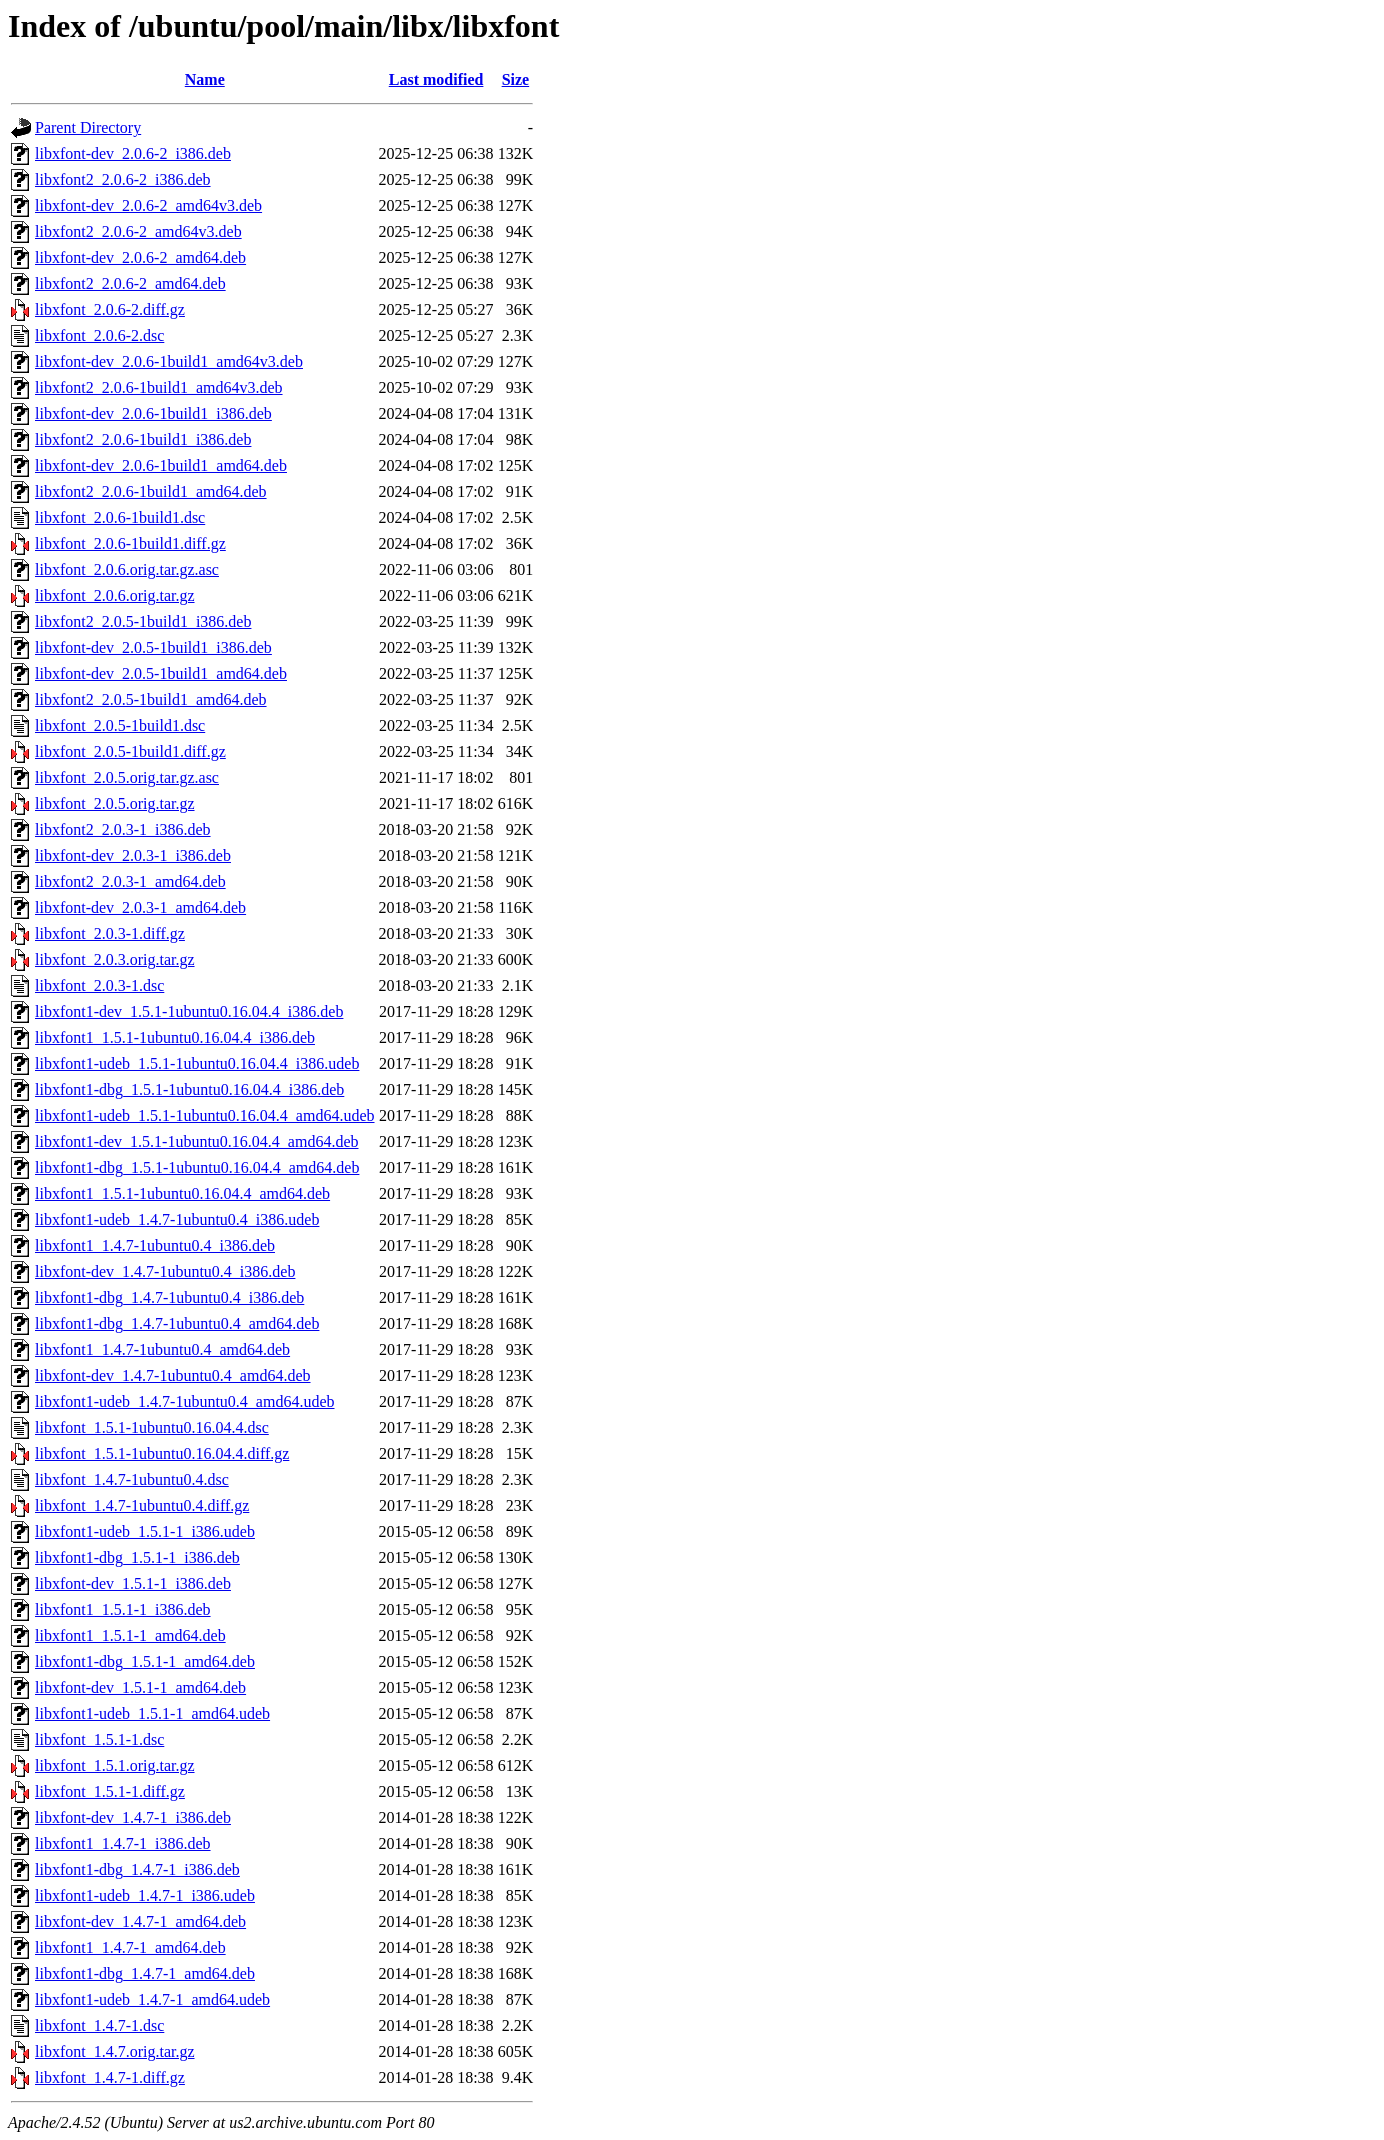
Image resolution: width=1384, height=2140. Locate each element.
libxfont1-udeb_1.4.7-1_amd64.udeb (152, 1999)
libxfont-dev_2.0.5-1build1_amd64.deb (161, 673)
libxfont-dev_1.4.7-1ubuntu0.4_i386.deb (165, 1271)
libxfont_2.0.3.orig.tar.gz (115, 959)
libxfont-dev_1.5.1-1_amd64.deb (140, 1687)
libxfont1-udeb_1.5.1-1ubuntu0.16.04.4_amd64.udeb (205, 1115)
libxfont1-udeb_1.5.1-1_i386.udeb (145, 1531)
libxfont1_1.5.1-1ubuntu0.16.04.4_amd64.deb (182, 1193)
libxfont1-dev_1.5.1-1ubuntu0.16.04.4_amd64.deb (197, 1141)
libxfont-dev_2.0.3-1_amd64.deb (140, 907)
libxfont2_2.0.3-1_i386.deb (123, 829)
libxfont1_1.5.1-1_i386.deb (123, 1609)
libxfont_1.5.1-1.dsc (99, 1739)
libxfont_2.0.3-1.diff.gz (110, 933)
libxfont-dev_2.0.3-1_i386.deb (133, 855)
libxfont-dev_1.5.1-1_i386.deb (133, 1583)
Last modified (436, 79)
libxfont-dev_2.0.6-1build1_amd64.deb (161, 465)
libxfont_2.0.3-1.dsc (99, 985)
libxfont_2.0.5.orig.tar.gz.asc (127, 777)
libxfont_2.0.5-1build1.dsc (120, 725)
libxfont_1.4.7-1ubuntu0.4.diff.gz (142, 1505)
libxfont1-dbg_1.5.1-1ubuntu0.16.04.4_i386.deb (189, 1089)
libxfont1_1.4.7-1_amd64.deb (130, 1947)
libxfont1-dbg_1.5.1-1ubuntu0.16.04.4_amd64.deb (197, 1167)
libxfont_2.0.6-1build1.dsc (120, 517)
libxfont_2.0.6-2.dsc (99, 335)
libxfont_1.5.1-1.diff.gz (110, 1791)
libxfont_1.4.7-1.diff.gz (110, 2077)
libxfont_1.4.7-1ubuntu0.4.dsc (132, 1479)
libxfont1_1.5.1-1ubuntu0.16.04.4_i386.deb (175, 1037)
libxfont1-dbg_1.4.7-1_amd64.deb (145, 1973)
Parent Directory (88, 127)
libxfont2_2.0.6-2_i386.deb (123, 179)
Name (205, 79)
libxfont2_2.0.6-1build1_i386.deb (143, 439)
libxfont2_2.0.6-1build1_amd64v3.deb (159, 387)
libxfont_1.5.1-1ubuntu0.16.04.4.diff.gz (162, 1453)
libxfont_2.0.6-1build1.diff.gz (130, 543)
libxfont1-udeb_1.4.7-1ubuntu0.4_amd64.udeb (185, 1401)
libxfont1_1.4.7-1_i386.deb (123, 1843)
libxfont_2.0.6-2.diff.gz (110, 309)
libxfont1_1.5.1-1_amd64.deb (130, 1635)
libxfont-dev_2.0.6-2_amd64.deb (140, 257)
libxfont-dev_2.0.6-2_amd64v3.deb (148, 205)
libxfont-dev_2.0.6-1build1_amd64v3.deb (169, 361)
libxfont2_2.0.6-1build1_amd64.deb (151, 491)
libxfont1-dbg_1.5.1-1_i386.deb (137, 1557)
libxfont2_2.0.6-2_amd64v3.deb (138, 231)
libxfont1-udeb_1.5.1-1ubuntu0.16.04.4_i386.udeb (197, 1063)
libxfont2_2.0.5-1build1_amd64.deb (151, 699)
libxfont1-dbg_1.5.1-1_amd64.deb (145, 1661)
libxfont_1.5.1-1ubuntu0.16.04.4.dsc (152, 1427)
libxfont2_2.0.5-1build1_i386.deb (143, 621)
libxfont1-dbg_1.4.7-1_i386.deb (137, 1869)
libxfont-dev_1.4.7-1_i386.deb (133, 1817)
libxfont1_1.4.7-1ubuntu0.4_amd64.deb (162, 1349)
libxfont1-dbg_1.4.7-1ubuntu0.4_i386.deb (169, 1297)
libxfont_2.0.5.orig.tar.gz (115, 803)
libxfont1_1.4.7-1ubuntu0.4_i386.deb (155, 1245)
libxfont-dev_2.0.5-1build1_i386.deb (153, 647)
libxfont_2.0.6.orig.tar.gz (115, 595)
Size (516, 79)
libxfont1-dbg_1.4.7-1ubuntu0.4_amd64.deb (177, 1323)
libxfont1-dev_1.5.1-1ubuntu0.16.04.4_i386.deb (189, 1011)
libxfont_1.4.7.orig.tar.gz (115, 2051)
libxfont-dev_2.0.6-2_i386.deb (133, 153)
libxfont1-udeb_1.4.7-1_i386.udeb (145, 1895)
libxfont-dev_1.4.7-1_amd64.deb (140, 1921)
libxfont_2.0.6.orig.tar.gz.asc (127, 569)
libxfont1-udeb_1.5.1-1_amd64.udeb (152, 1713)
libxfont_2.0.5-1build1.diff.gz (130, 751)
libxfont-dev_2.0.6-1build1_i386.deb (153, 413)
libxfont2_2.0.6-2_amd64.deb (130, 283)
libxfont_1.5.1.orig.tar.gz (115, 1765)
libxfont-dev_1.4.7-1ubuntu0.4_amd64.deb (173, 1375)
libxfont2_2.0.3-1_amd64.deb (130, 881)
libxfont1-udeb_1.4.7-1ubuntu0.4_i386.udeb (177, 1219)
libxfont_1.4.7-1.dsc (99, 2025)
